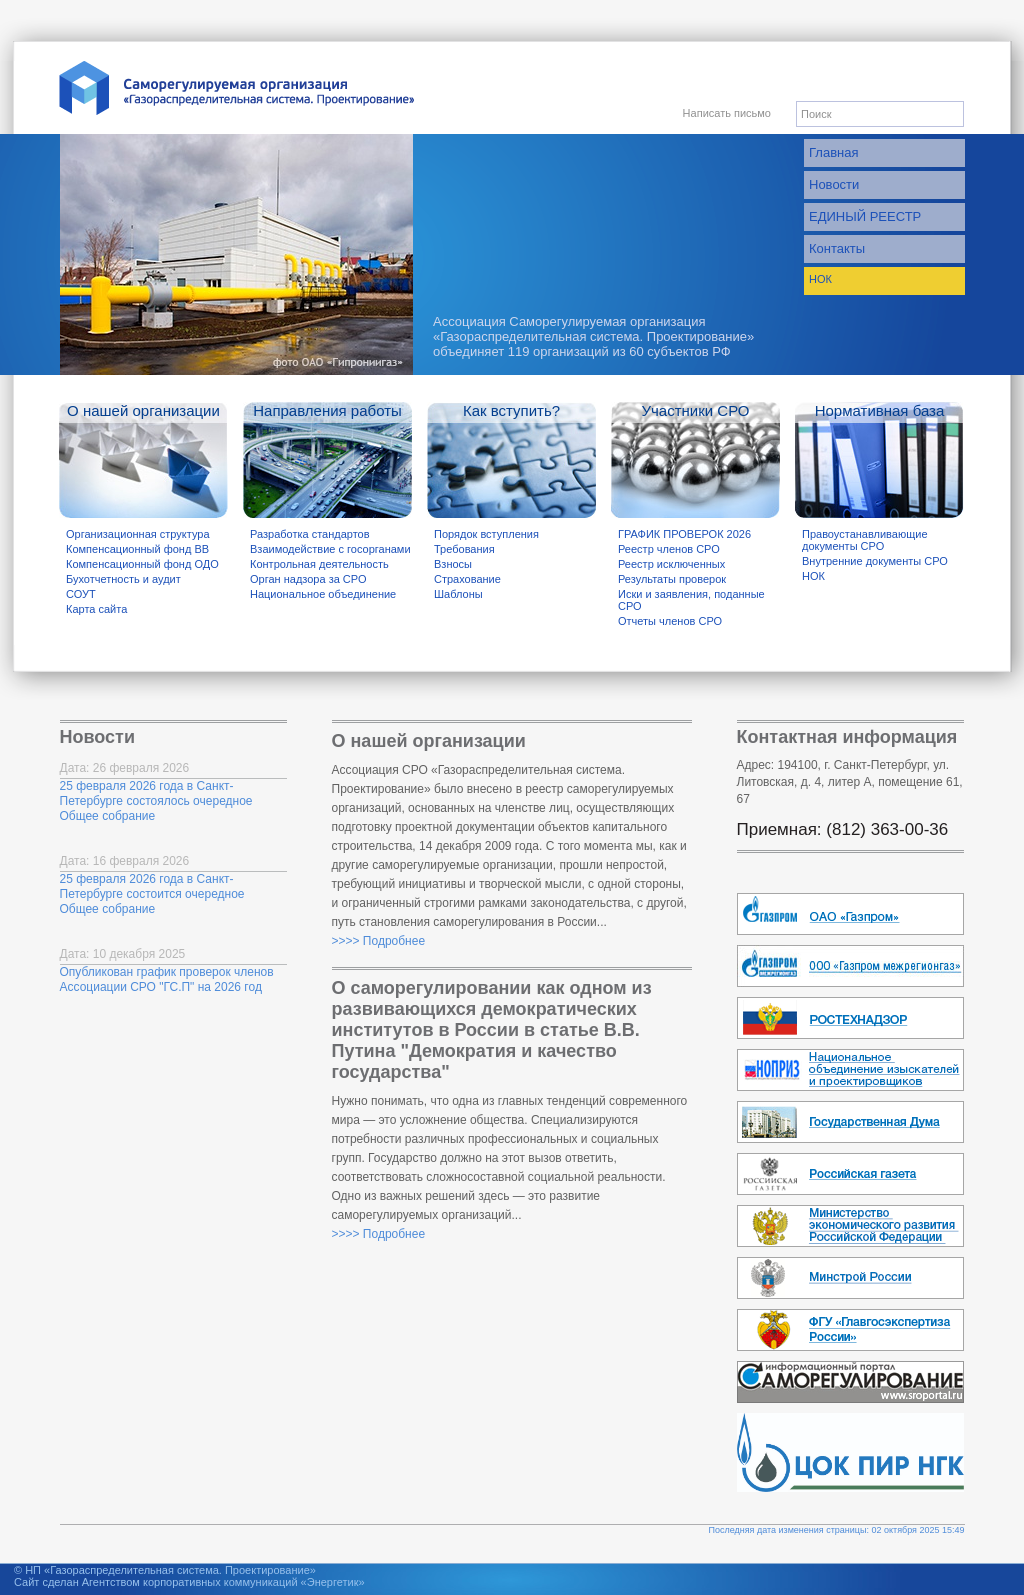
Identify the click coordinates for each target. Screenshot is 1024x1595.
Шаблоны (458, 594)
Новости (834, 184)
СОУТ (81, 594)
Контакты (837, 248)
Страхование (467, 579)
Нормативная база (880, 410)
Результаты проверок (672, 579)
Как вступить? (511, 410)
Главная (833, 152)
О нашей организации (143, 410)
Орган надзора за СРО (308, 579)
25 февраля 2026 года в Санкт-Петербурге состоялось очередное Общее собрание (156, 801)
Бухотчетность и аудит (123, 579)
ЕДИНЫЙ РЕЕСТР (865, 216)
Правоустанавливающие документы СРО (865, 540)
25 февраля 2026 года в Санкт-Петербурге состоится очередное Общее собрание (152, 894)
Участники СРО (695, 410)
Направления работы (327, 410)
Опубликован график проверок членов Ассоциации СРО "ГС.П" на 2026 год (167, 979)
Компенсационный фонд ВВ (137, 549)
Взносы (453, 564)
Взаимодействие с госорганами (330, 549)
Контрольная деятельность (319, 564)
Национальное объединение (323, 594)
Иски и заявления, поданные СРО (691, 600)
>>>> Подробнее (379, 941)
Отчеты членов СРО (670, 621)
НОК (820, 279)
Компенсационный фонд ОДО (142, 564)
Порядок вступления (486, 534)
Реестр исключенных (671, 564)
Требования (464, 549)
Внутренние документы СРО (875, 561)
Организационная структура (138, 534)
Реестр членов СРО (669, 549)
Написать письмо (727, 113)
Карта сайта (96, 609)
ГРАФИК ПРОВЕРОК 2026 (684, 534)
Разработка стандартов (310, 534)
